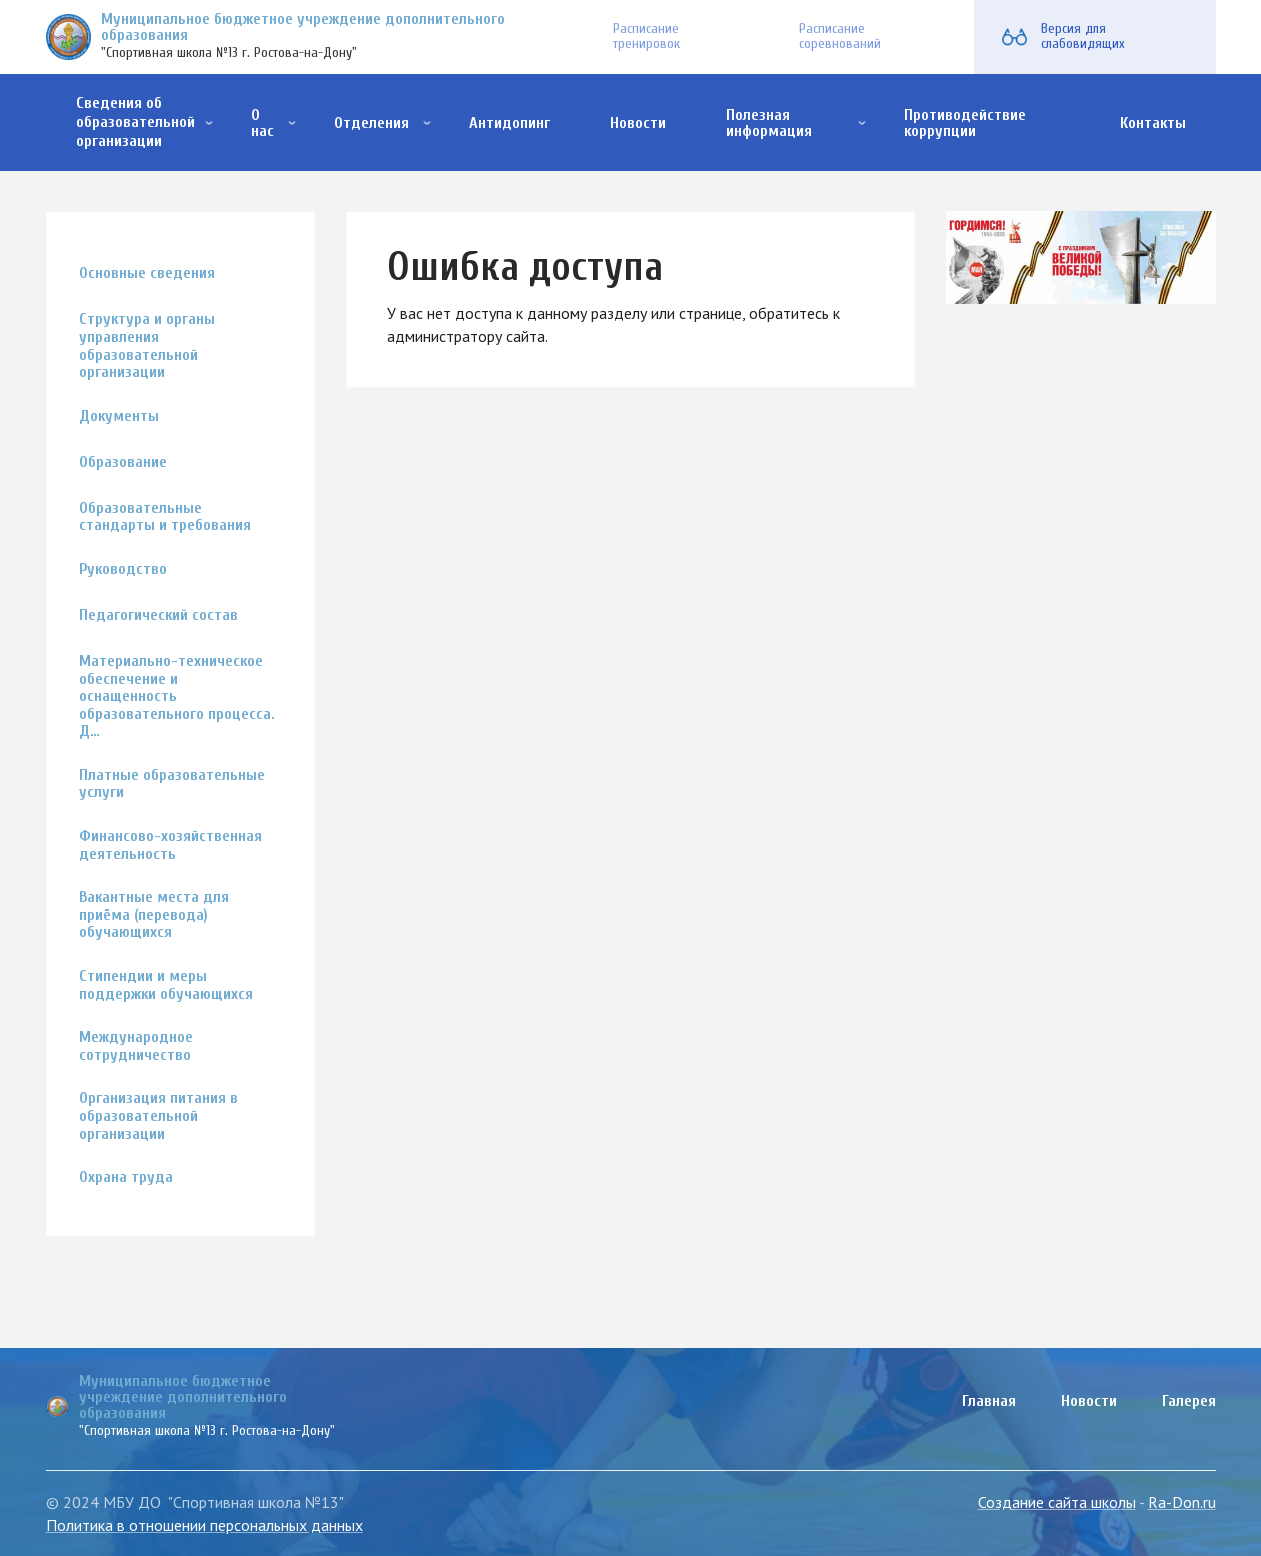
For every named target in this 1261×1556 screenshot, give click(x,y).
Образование (123, 462)
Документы (119, 416)
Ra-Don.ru (1182, 1502)
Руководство (123, 569)
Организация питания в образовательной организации (158, 1116)
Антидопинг (509, 123)
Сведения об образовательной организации (135, 122)
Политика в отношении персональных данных (204, 1525)
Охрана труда (126, 1177)
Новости (638, 123)
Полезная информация (769, 123)
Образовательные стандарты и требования (165, 517)
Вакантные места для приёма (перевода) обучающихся (154, 915)
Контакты (1153, 123)
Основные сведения (147, 273)
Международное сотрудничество (136, 1046)
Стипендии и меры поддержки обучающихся (166, 985)
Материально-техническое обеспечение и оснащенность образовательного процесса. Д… (177, 696)
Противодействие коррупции (965, 123)
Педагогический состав (158, 615)
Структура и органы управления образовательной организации (147, 346)
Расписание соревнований (840, 36)
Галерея (1189, 1401)
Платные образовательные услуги (172, 784)
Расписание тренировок (646, 36)
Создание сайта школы (1057, 1502)
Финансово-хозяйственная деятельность (170, 845)
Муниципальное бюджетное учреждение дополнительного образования (303, 27)
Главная (989, 1401)
